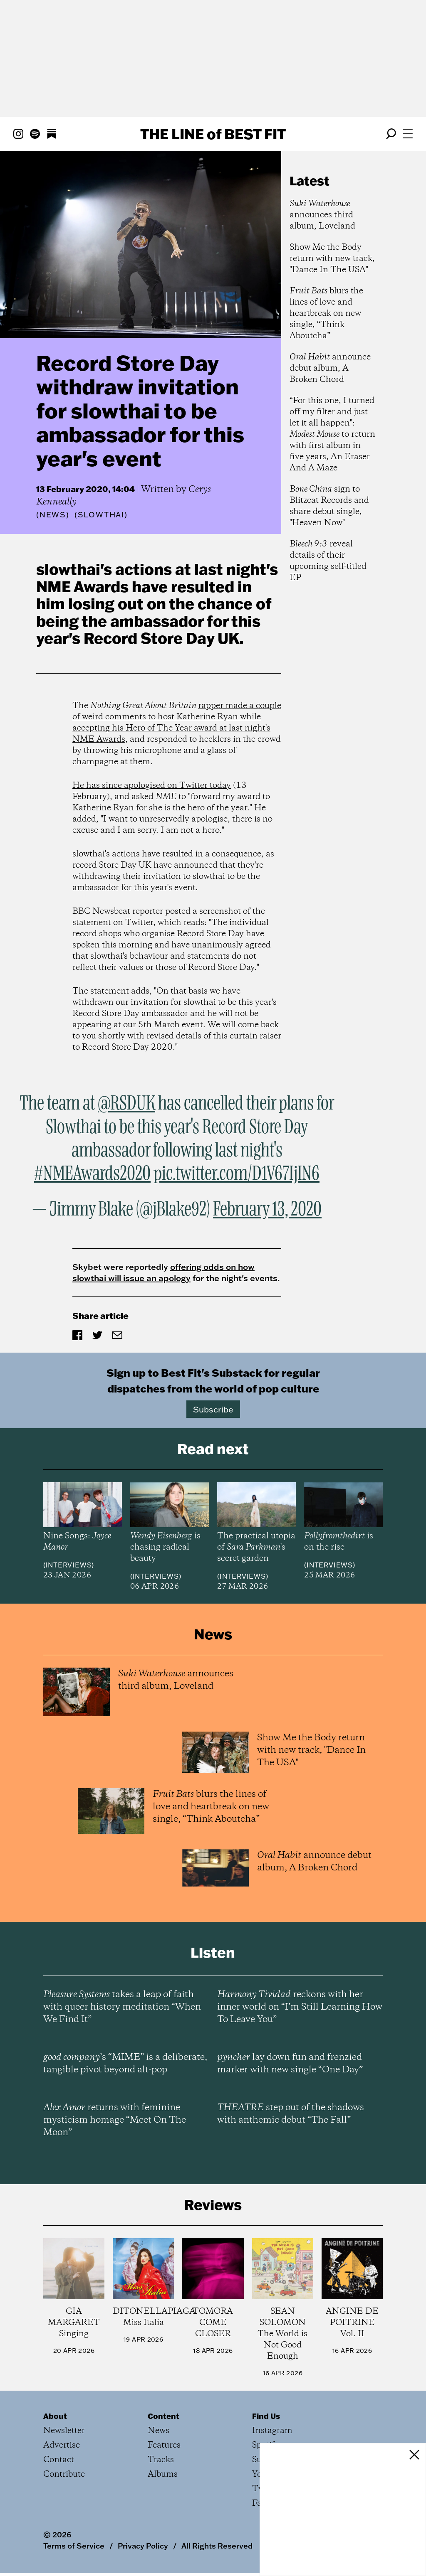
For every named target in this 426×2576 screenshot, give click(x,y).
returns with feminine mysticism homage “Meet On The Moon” (114, 2120)
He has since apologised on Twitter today (151, 785)
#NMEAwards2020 (92, 1173)
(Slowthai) (101, 515)
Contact (58, 2459)
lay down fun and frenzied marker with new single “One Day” (290, 2063)
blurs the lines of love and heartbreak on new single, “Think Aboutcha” (326, 313)
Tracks (161, 2459)
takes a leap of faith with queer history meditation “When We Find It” (122, 2007)
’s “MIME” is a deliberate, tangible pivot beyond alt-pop (125, 2063)
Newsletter (64, 2430)
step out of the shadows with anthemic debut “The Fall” (290, 2113)
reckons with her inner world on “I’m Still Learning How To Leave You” (299, 2007)
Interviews (68, 1565)
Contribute (64, 2474)
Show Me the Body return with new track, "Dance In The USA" (332, 259)
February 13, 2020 (267, 1209)
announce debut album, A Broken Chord (330, 368)
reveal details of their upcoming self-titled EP (328, 561)
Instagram (272, 2430)
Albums (163, 2474)
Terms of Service (73, 2546)
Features (164, 2445)
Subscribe (213, 1409)
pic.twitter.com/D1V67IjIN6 (237, 1173)
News (53, 514)
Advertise (61, 2445)
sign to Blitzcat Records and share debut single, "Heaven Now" (329, 506)
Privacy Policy (143, 2546)
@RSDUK (126, 1103)
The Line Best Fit (213, 134)
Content (163, 2416)
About (55, 2416)
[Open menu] (408, 133)
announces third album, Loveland (322, 215)
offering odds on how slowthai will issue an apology (163, 1272)
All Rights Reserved (217, 2546)
